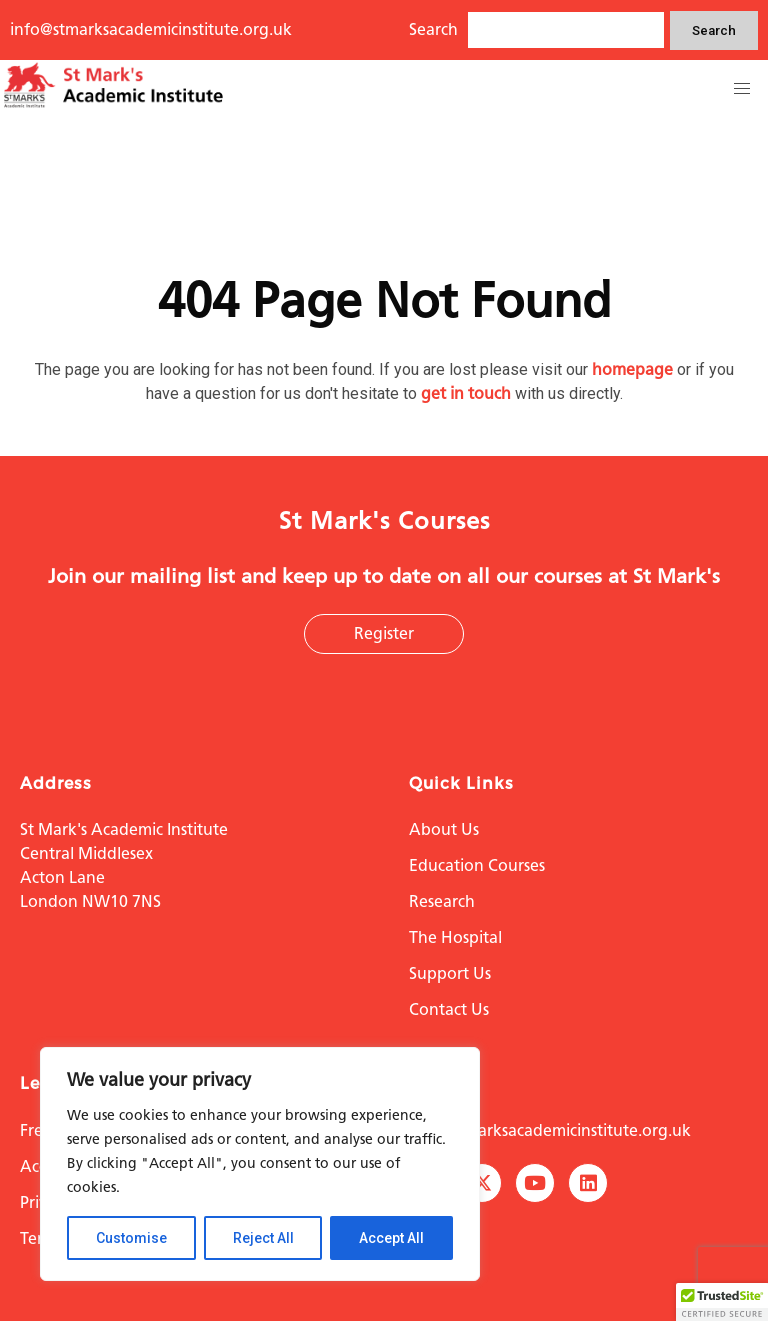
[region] (260, 1164)
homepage (632, 369)
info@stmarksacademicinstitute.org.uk (151, 29)
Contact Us (449, 1009)
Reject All (263, 1238)
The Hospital (455, 937)
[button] (742, 89)
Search (714, 30)
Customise (131, 1238)
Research (442, 901)
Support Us (450, 973)
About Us (444, 829)
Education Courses (477, 865)
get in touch (466, 393)
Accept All (391, 1238)
